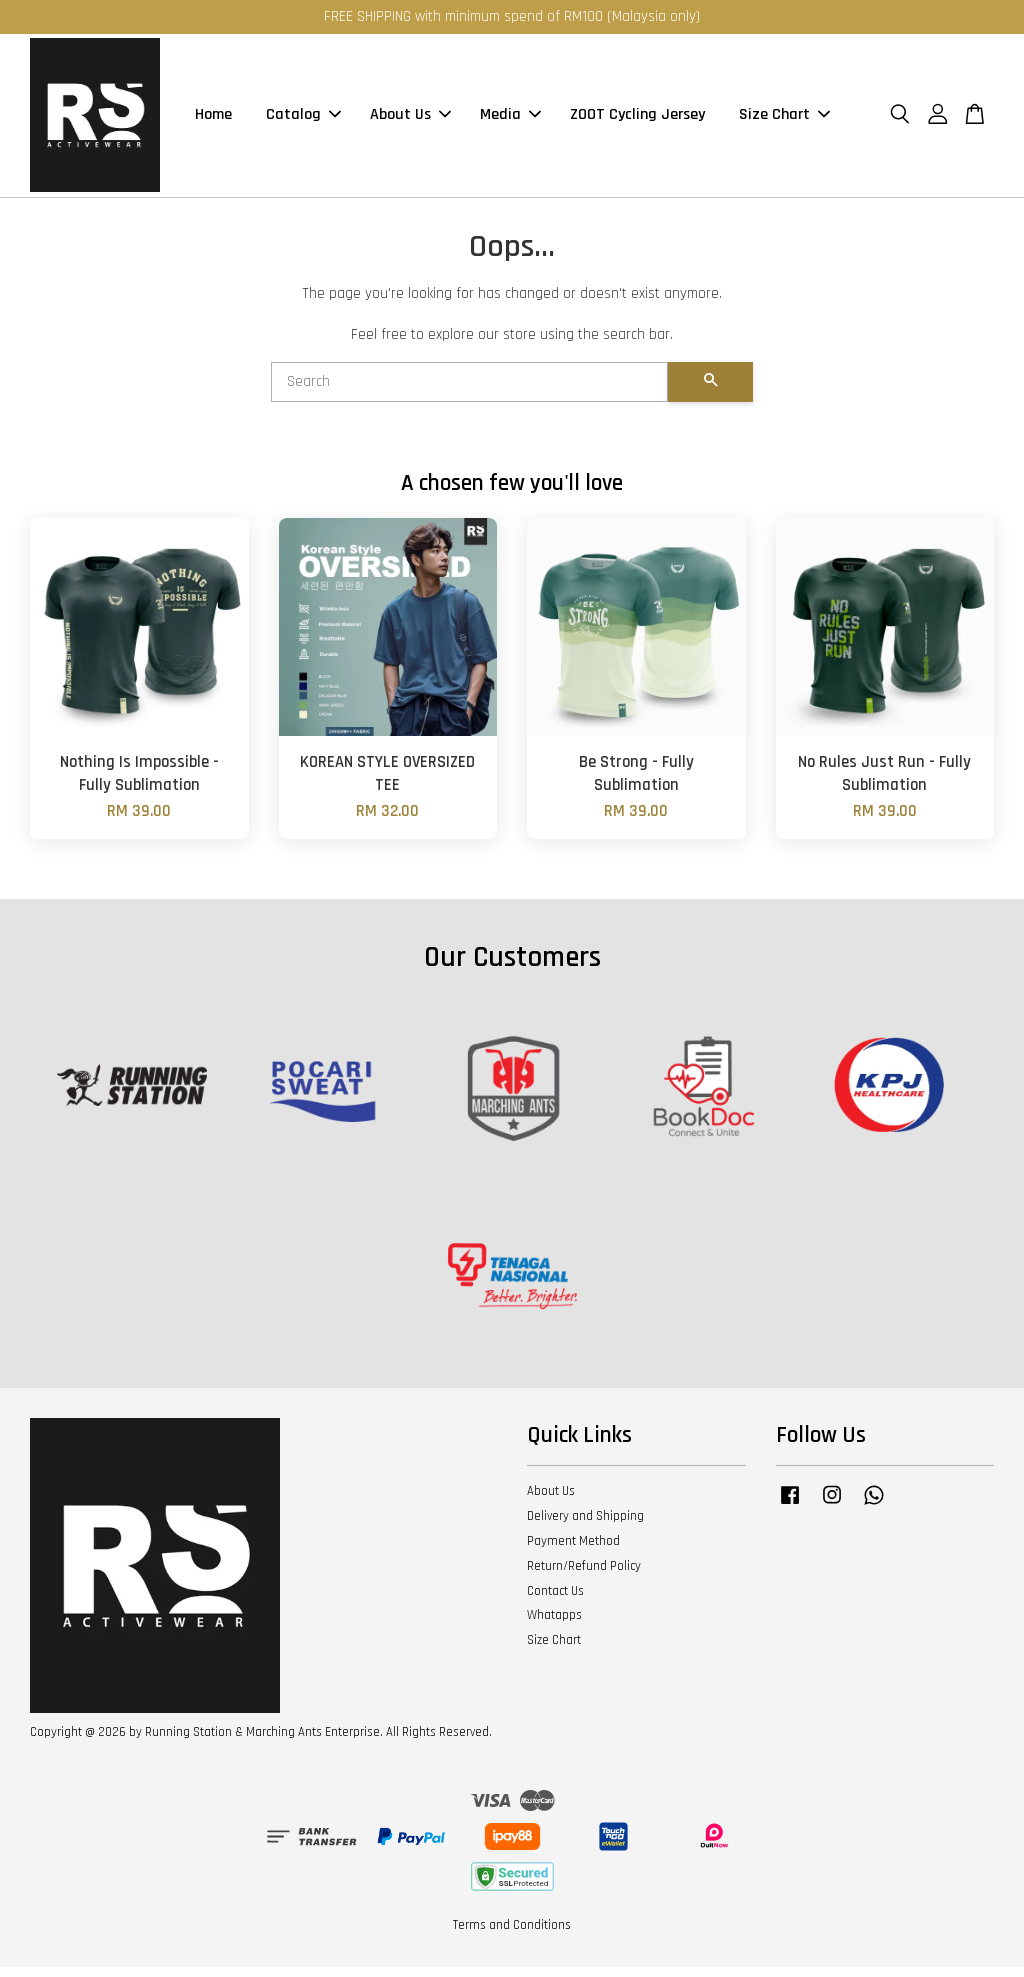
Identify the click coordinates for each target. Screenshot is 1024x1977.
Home (213, 120)
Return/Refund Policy (584, 1576)
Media (510, 120)
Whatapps (554, 1626)
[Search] (469, 392)
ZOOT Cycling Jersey (637, 120)
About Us (410, 120)
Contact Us (555, 1601)
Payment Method (573, 1551)
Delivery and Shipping (585, 1526)
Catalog (303, 120)
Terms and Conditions (512, 1935)
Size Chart (784, 120)
